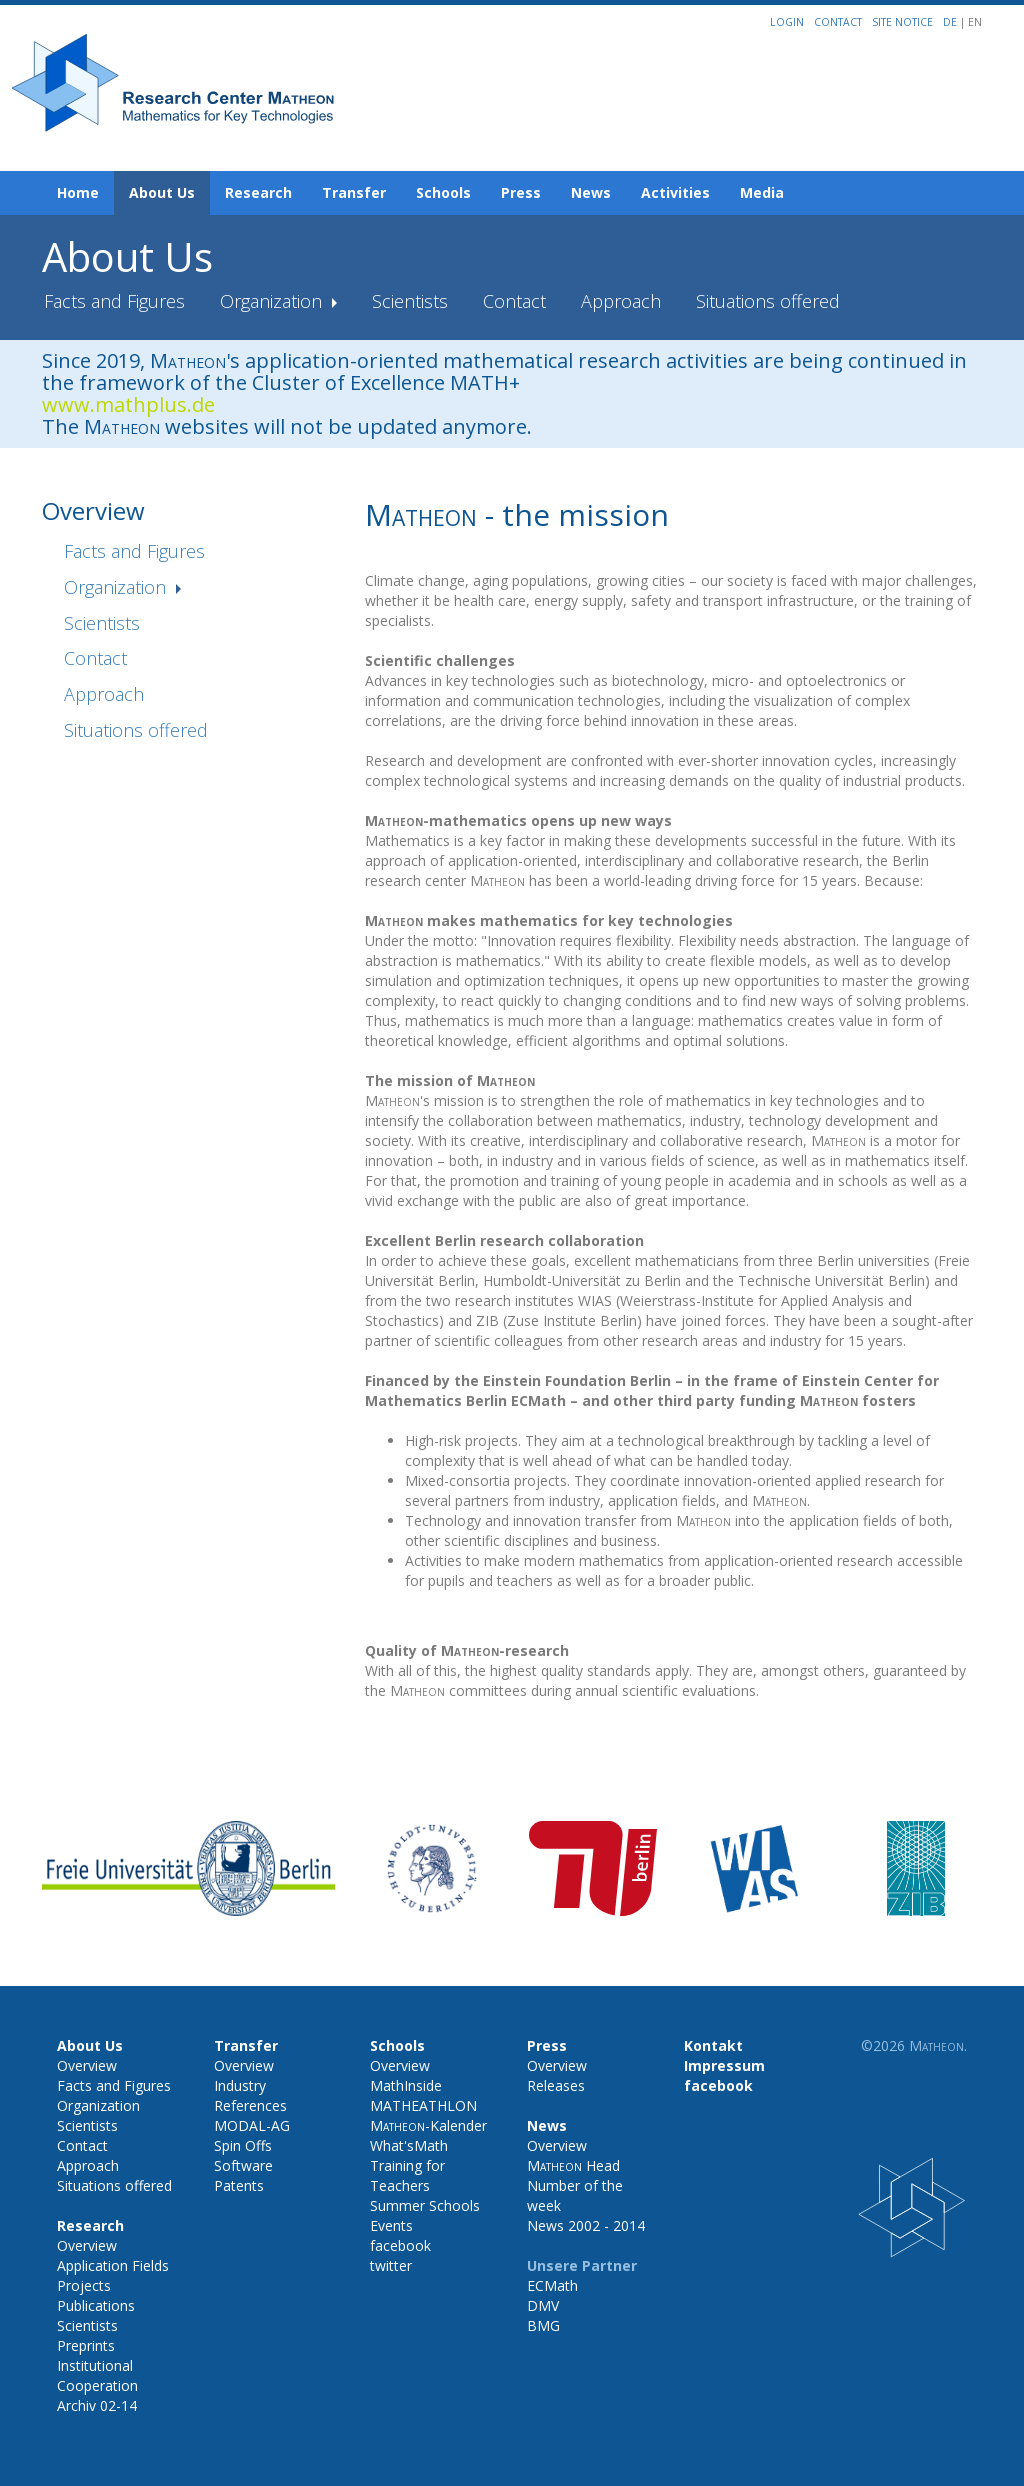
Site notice (902, 22)
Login (787, 22)
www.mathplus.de (128, 404)
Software (243, 2165)
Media (762, 192)
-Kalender (428, 2125)
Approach (621, 301)
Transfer (354, 192)
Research (258, 192)
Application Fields (113, 2265)
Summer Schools (425, 2205)
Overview (87, 2065)
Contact (838, 22)
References (250, 2105)
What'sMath (409, 2145)
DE (951, 22)
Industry (240, 2085)
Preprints (86, 2345)
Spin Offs (243, 2145)
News (591, 192)
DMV (543, 2305)
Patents (239, 2185)
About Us (162, 192)
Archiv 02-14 (97, 2405)
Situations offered (768, 301)
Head (573, 2165)
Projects (84, 2285)
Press (521, 192)
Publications (96, 2305)
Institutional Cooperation (97, 2375)
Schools (443, 192)
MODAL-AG (252, 2125)
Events (391, 2225)
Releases (556, 2085)
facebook (400, 2245)
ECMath (552, 2285)
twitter (391, 2265)
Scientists (410, 301)
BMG (543, 2325)
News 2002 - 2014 (586, 2225)
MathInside (406, 2085)
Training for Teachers (407, 2175)
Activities (675, 192)
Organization (273, 301)
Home (78, 192)
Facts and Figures (114, 301)
